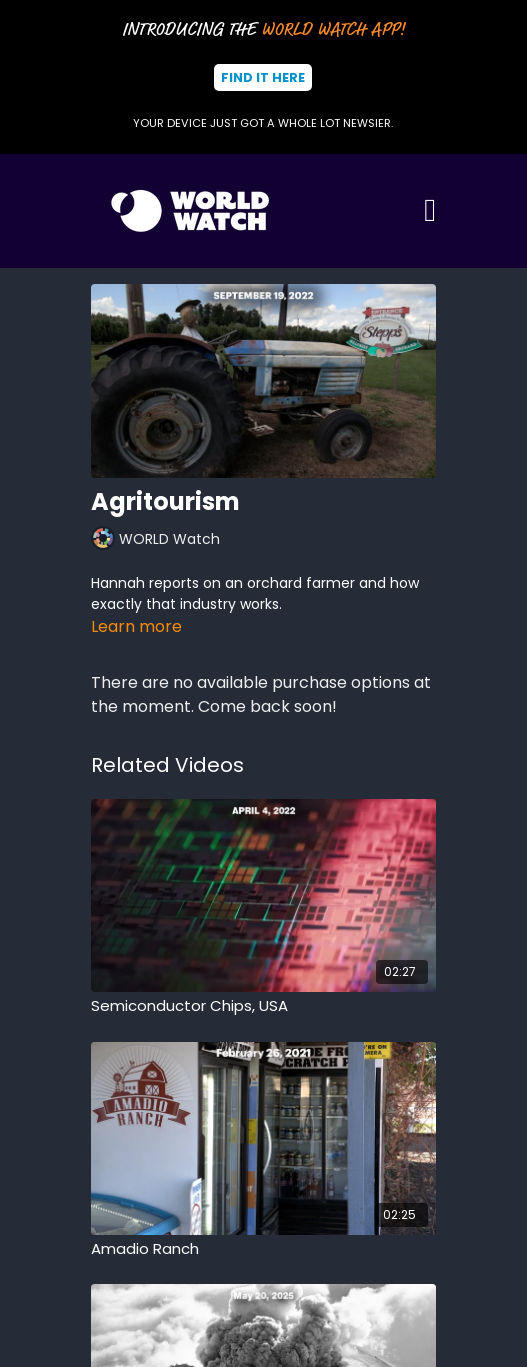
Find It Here (263, 77)
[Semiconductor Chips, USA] (263, 1006)
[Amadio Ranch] (263, 1249)
